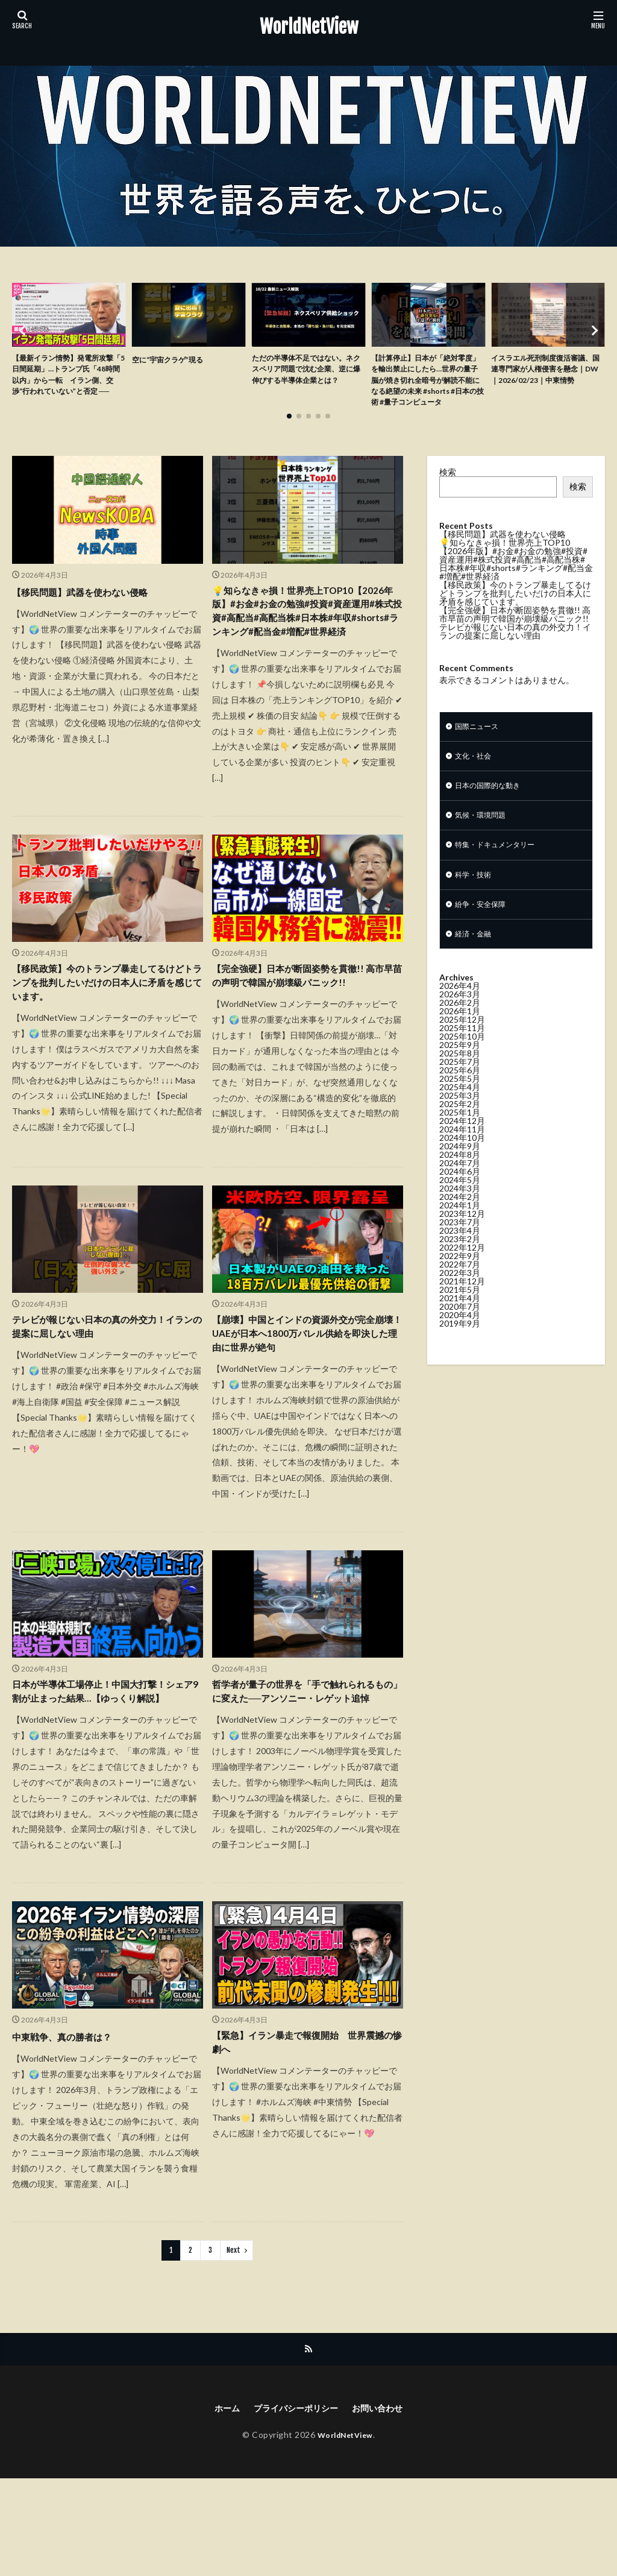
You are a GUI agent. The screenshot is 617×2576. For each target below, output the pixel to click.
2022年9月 (459, 1290)
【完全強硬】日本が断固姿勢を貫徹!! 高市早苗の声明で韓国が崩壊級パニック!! (304, 1033)
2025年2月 (459, 1138)
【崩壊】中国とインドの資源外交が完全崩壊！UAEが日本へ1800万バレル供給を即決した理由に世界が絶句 (305, 1404)
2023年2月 (459, 1273)
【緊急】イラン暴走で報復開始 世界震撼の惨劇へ (304, 2140)
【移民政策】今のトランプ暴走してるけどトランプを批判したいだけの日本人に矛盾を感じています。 (104, 1033)
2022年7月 (459, 1298)
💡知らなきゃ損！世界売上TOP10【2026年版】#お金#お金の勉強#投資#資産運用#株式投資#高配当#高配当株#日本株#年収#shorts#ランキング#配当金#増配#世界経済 (306, 644)
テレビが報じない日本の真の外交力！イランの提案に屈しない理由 (104, 1396)
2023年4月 (459, 1265)
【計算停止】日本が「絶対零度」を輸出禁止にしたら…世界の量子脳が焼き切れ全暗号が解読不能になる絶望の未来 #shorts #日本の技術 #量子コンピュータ (427, 391)
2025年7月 (459, 1096)
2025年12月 (462, 1054)
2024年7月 (459, 1197)
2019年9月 (459, 1358)
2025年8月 (459, 1087)
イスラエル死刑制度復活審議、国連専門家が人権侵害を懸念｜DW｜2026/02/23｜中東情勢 (546, 378)
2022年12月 (462, 1282)
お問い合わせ (385, 2504)
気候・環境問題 (484, 842)
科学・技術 (476, 905)
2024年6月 (459, 1206)
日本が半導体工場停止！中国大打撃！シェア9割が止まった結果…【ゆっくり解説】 (106, 1776)
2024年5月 (459, 1214)
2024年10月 (462, 1172)
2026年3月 (459, 1028)
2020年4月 (459, 1349)
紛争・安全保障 (484, 936)
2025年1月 (459, 1146)
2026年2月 (459, 1037)
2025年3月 (459, 1130)
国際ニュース (480, 748)
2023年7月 (459, 1256)
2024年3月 (459, 1222)
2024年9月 (459, 1180)
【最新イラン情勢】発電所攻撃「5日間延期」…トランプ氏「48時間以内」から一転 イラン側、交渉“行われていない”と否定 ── (68, 384)
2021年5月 (459, 1324)
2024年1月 (459, 1239)
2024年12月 (462, 1155)
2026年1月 (459, 1045)
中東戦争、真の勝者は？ (71, 2131)
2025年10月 (462, 1070)
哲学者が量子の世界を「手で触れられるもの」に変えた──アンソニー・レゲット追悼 (306, 1776)
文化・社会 (476, 779)
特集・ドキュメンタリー (501, 873)
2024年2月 (459, 1231)
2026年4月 (459, 1020)
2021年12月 (462, 1315)
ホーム (217, 2504)
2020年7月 (459, 1341)
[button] (24, 341)
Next (233, 2345)
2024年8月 (459, 1189)
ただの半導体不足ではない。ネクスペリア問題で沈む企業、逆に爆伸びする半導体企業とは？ (307, 378)
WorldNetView (309, 27)
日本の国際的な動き (493, 811)
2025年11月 (462, 1062)
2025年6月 (459, 1104)
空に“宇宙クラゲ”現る (173, 359)
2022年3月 (459, 1307)
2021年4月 (459, 1332)
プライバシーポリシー (294, 2504)
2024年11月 (462, 1163)
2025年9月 (459, 1079)
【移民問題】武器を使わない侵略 (93, 612)
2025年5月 (459, 1113)
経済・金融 (476, 967)
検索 (447, 493)
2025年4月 (459, 1121)
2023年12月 (462, 1248)
